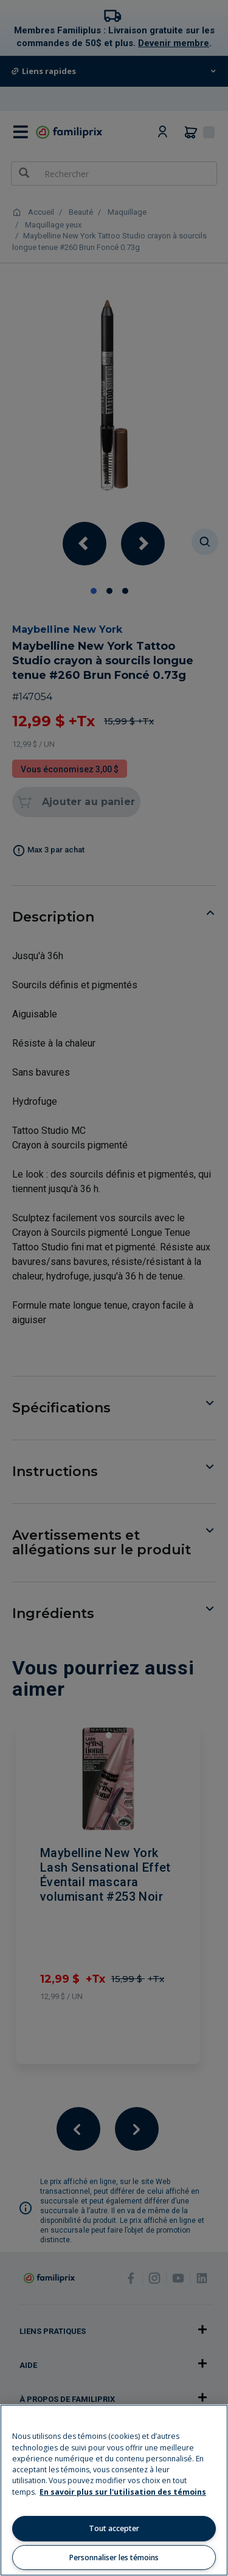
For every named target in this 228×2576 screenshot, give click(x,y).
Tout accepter (114, 2528)
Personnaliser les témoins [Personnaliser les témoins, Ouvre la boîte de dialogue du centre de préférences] (114, 2557)
